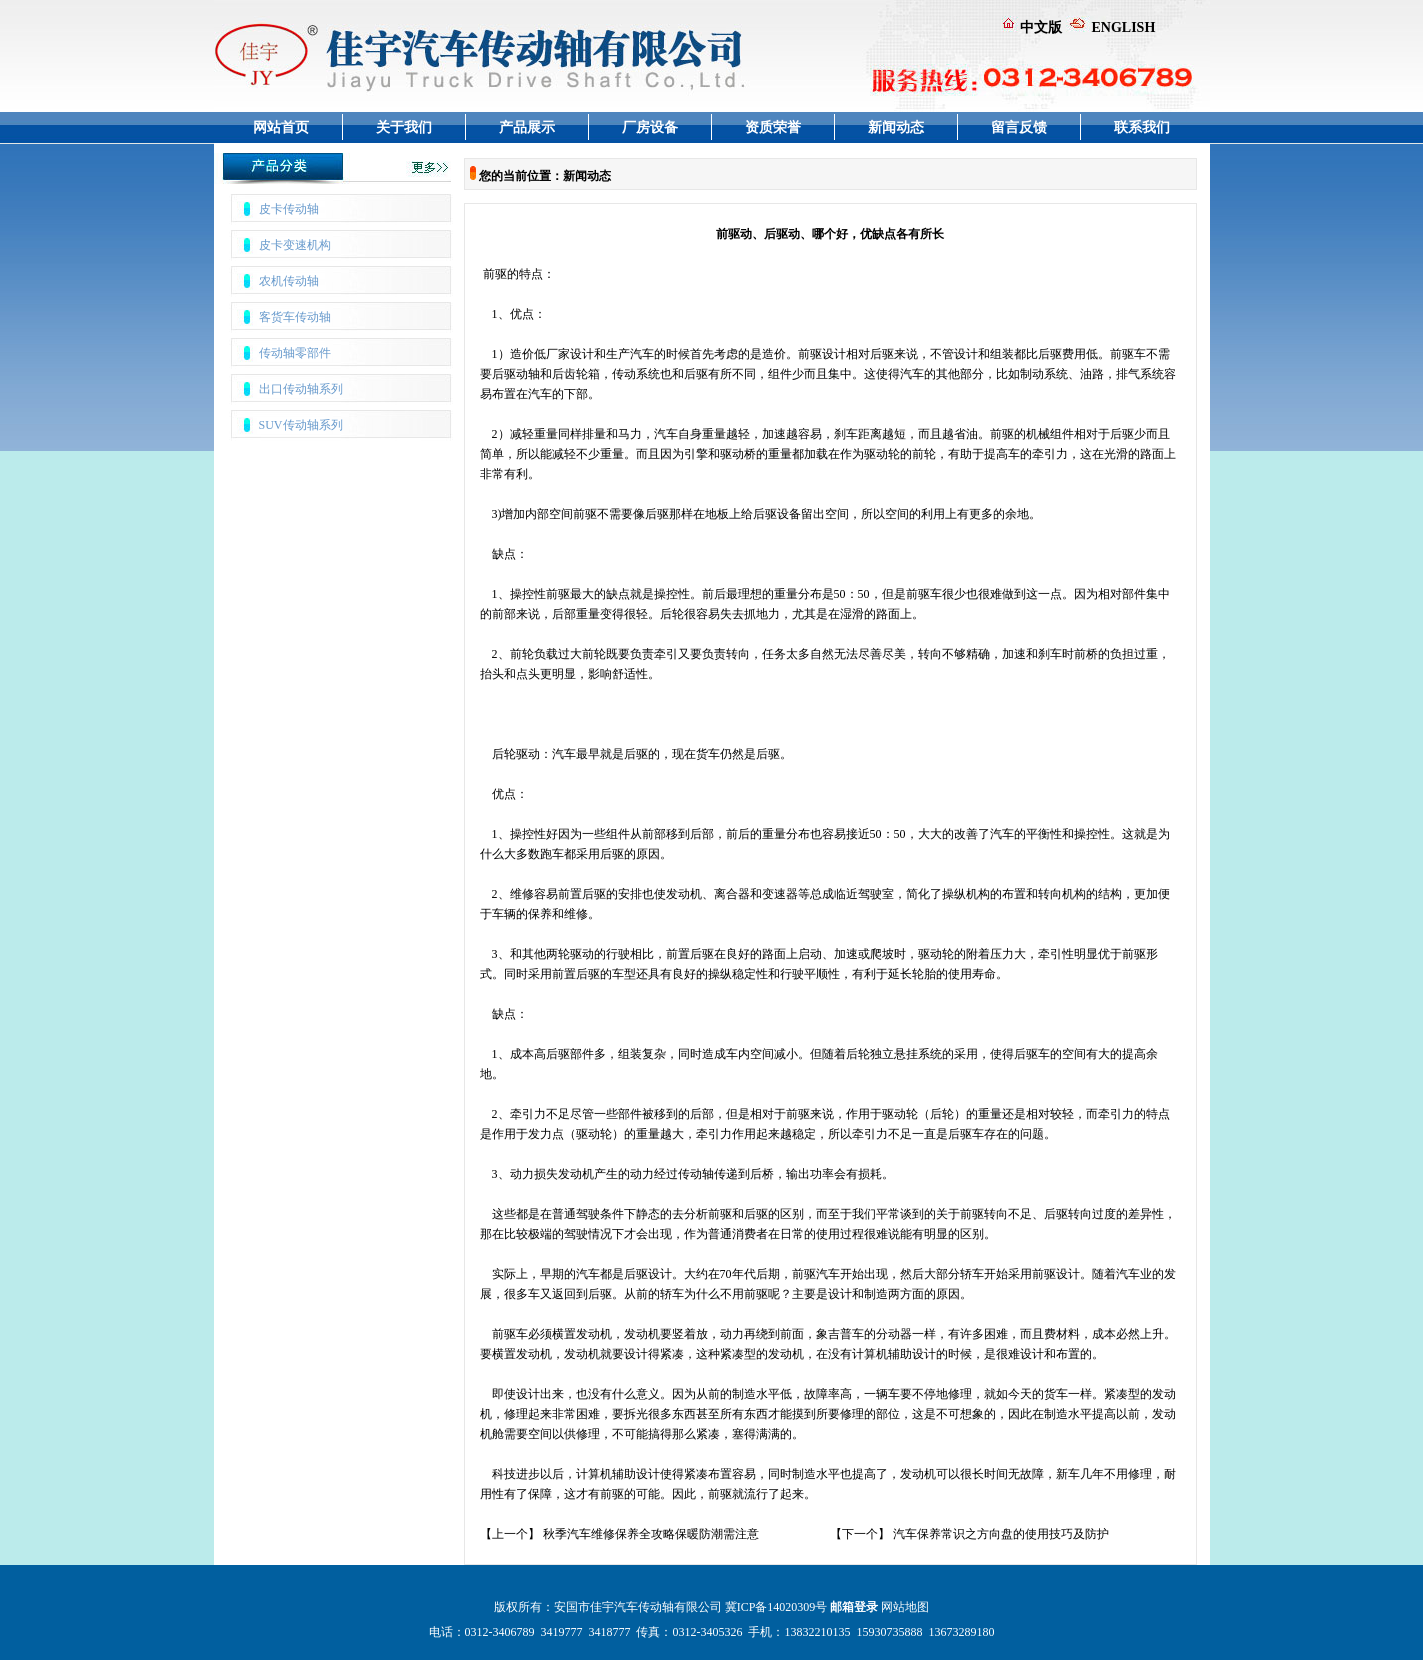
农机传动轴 (289, 281)
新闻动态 (896, 127)
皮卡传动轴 (289, 209)
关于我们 (404, 127)
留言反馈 (1019, 127)
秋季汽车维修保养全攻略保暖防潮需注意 (651, 1534)
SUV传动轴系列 (301, 425)
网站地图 (905, 1607)
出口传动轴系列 (301, 389)
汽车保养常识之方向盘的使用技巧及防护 (1001, 1534)
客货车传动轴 (295, 317)
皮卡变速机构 (295, 245)
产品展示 (527, 127)
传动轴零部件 (295, 353)
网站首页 (281, 127)
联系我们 (1142, 127)
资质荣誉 (773, 127)
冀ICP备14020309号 (776, 1607)
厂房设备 (650, 127)
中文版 (1041, 27)
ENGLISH (1124, 27)
